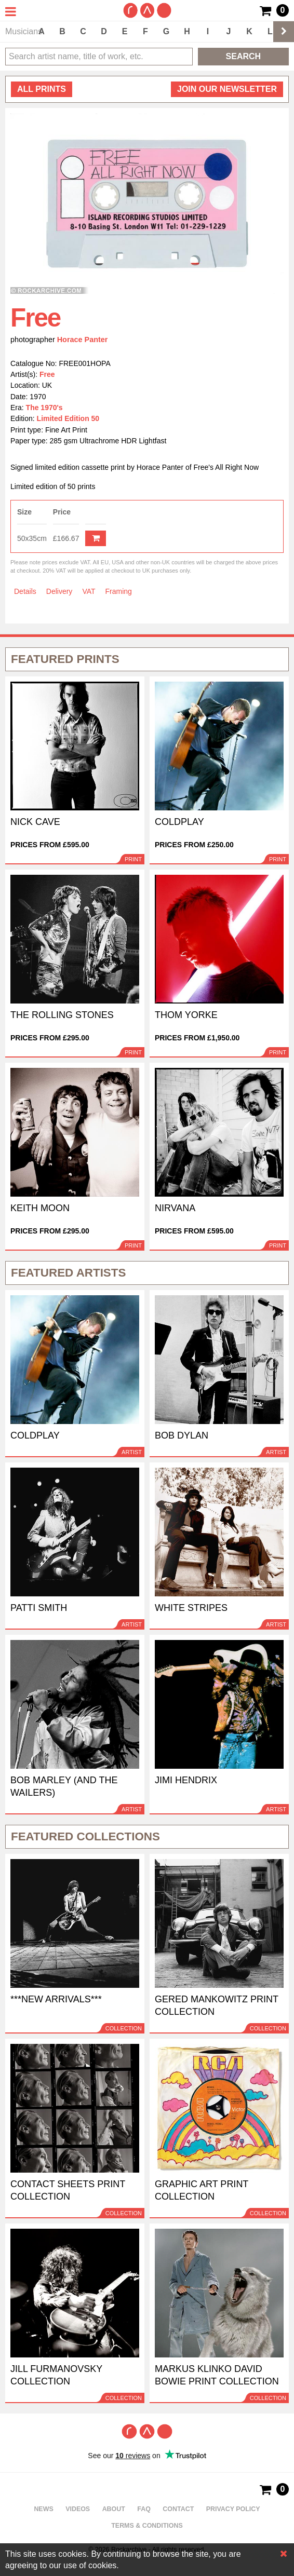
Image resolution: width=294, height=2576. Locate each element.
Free (47, 374)
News (43, 2509)
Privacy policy (233, 2509)
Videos (77, 2509)
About (113, 2509)
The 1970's (44, 407)
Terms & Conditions (147, 2525)
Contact (178, 2509)
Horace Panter (82, 339)
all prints (41, 89)
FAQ (144, 2509)
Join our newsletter (227, 89)
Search (243, 56)
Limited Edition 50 (68, 418)
